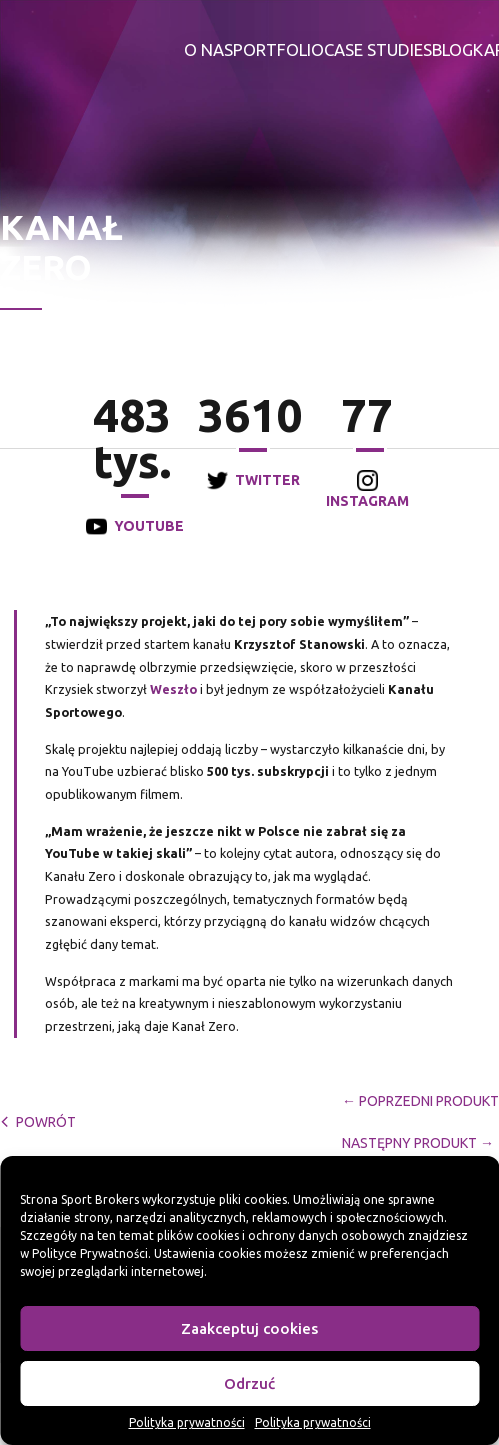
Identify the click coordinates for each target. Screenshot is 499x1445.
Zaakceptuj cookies (249, 1328)
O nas (208, 49)
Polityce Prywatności (90, 1253)
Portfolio (278, 49)
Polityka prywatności (187, 1422)
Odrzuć (249, 1383)
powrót (38, 1122)
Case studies (378, 49)
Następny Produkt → (418, 1143)
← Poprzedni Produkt (420, 1101)
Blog (452, 49)
